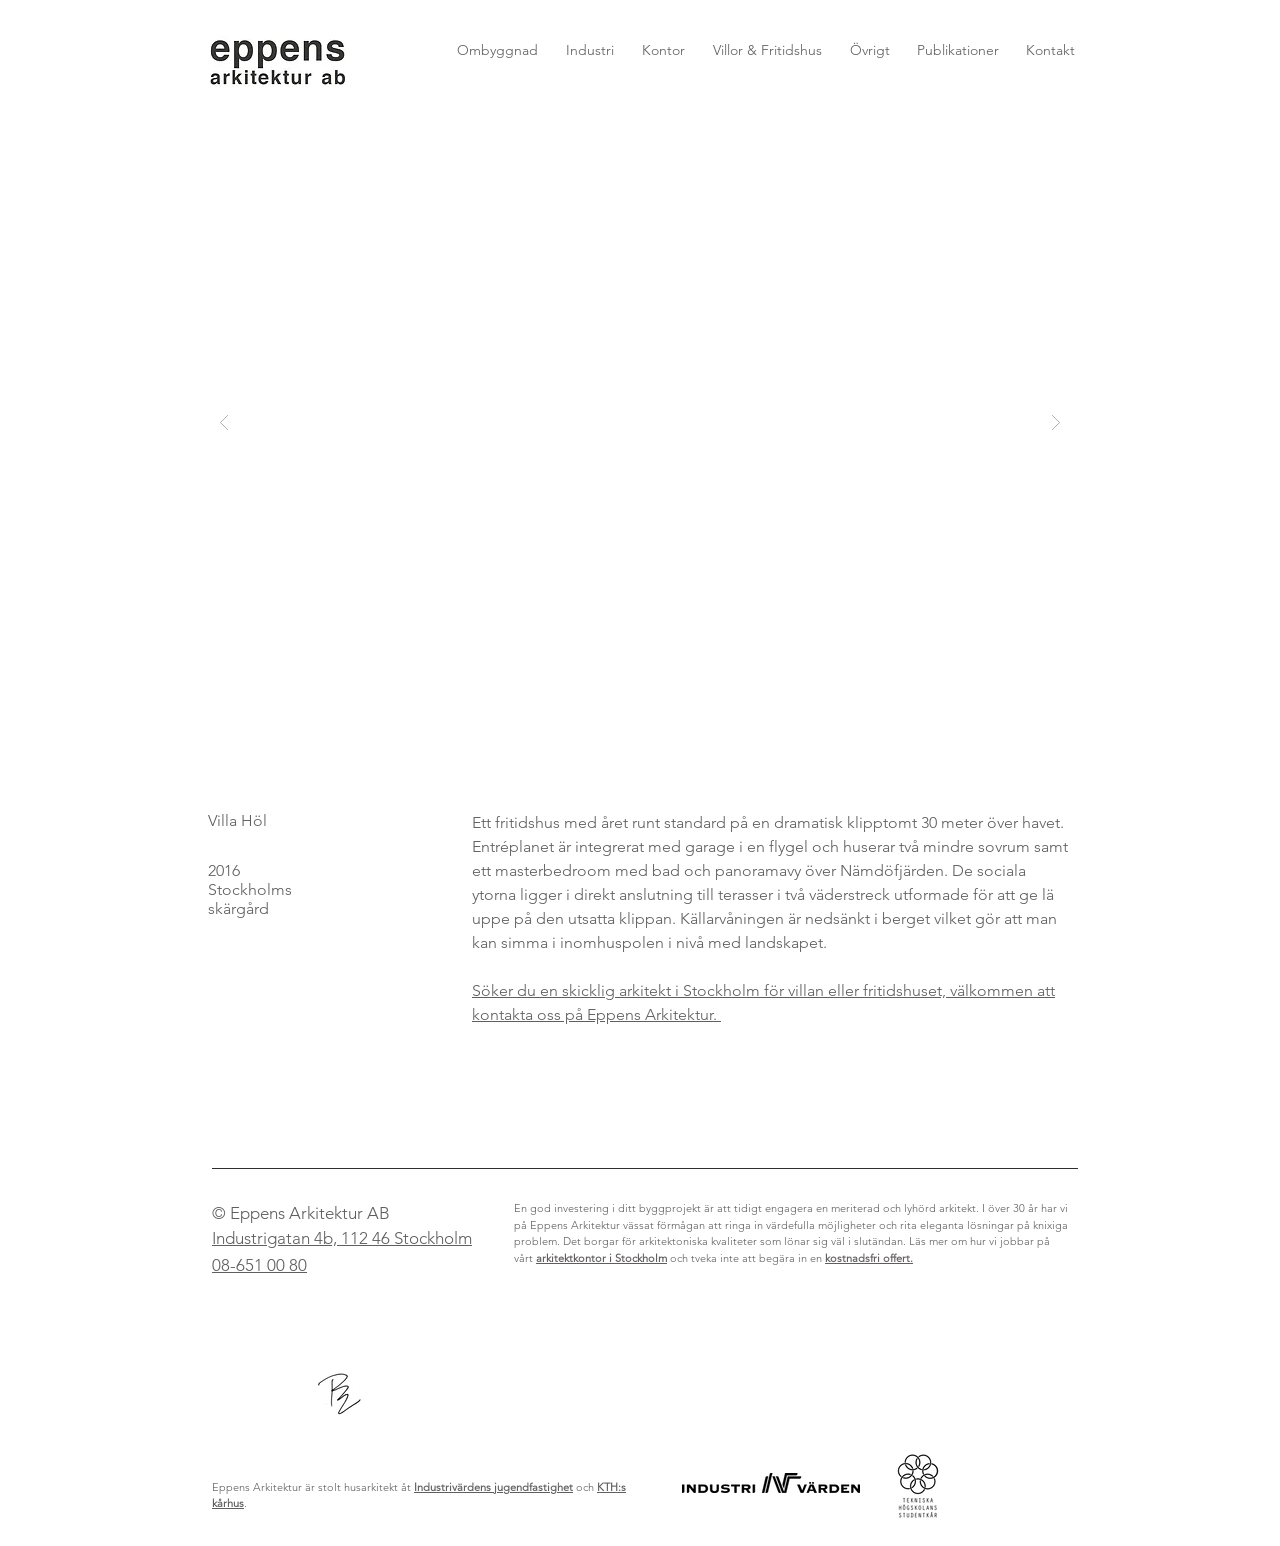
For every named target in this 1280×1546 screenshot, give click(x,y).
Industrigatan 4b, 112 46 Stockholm (342, 1238)
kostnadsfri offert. (869, 1258)
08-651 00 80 (259, 1265)
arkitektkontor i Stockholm (601, 1258)
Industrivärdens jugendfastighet (493, 1487)
